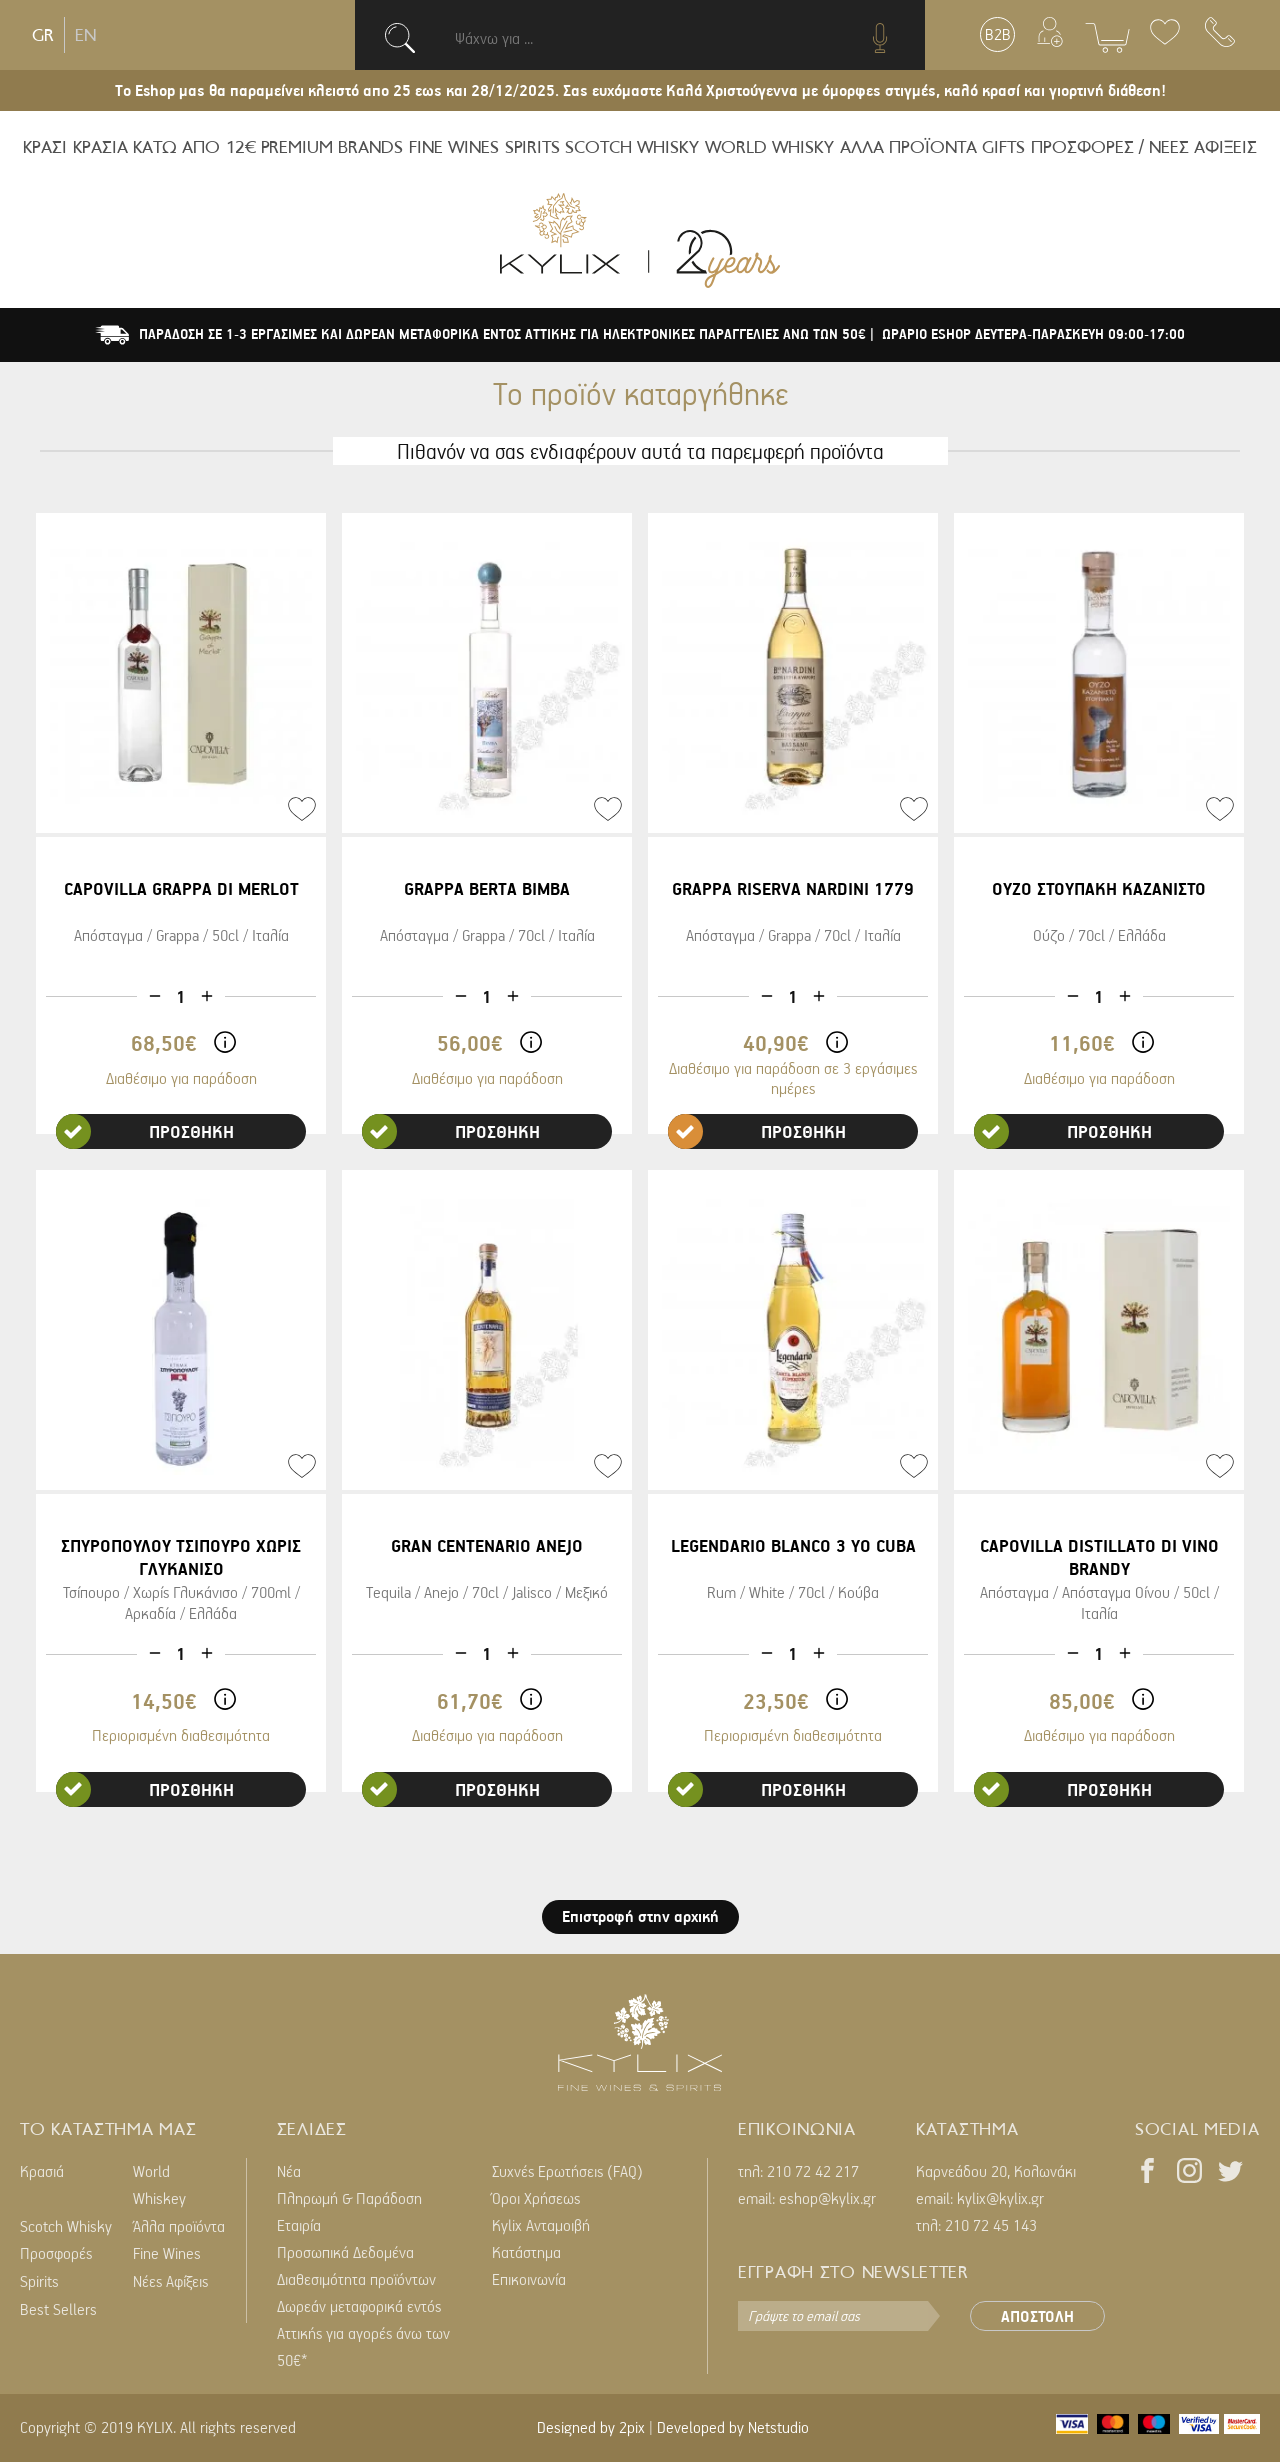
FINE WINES (454, 147)
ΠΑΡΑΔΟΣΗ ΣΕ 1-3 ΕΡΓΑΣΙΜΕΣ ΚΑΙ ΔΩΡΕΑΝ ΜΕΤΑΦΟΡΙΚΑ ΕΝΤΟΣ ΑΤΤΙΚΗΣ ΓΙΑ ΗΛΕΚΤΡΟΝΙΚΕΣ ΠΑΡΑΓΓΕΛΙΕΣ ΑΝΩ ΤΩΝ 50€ (504, 334)
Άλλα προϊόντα (179, 2226)
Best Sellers (58, 2309)
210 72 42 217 (813, 2171)
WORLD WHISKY (769, 147)
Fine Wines (167, 2253)
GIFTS (1003, 147)
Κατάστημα (526, 2252)
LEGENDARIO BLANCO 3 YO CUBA (793, 1545)
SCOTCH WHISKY (632, 147)
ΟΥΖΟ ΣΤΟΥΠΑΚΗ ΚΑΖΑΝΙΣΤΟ (1099, 888)
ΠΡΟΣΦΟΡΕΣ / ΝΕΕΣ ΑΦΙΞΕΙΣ (1144, 147)
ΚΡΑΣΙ (45, 147)
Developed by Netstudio (733, 2427)
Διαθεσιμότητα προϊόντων (356, 2279)
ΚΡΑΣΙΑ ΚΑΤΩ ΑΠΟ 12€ (164, 147)
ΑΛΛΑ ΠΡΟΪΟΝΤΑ (908, 147)
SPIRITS (532, 147)
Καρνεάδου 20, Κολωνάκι (996, 2171)
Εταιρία (299, 2225)
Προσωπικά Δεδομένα (345, 2252)
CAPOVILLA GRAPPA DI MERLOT (181, 888)
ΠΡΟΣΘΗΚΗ (145, 1131)
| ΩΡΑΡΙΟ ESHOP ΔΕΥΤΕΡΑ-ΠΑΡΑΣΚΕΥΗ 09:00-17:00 (1027, 334)
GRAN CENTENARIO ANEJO (487, 1545)
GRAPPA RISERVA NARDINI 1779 (793, 888)
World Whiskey (159, 2184)
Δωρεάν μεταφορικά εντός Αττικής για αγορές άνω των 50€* (363, 2333)
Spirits (39, 2281)
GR (43, 35)
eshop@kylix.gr (827, 2198)
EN (85, 35)
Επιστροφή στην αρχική (640, 1916)
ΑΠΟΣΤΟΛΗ (1037, 2316)
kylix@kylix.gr (1000, 2198)
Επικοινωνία (529, 2279)
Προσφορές (56, 2253)
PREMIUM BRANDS (332, 147)
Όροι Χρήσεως (536, 2198)
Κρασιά (42, 2171)
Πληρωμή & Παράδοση (349, 2198)
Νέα (289, 2171)
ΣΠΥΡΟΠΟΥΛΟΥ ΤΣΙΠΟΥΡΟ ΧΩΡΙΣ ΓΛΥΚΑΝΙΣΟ (181, 1557)
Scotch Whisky (66, 2226)
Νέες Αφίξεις (170, 2281)
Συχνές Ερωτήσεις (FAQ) (567, 2171)
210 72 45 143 (991, 2225)
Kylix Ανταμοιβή (541, 2225)
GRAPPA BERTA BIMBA (487, 888)
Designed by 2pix (591, 2427)
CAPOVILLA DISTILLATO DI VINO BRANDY (1099, 1557)
